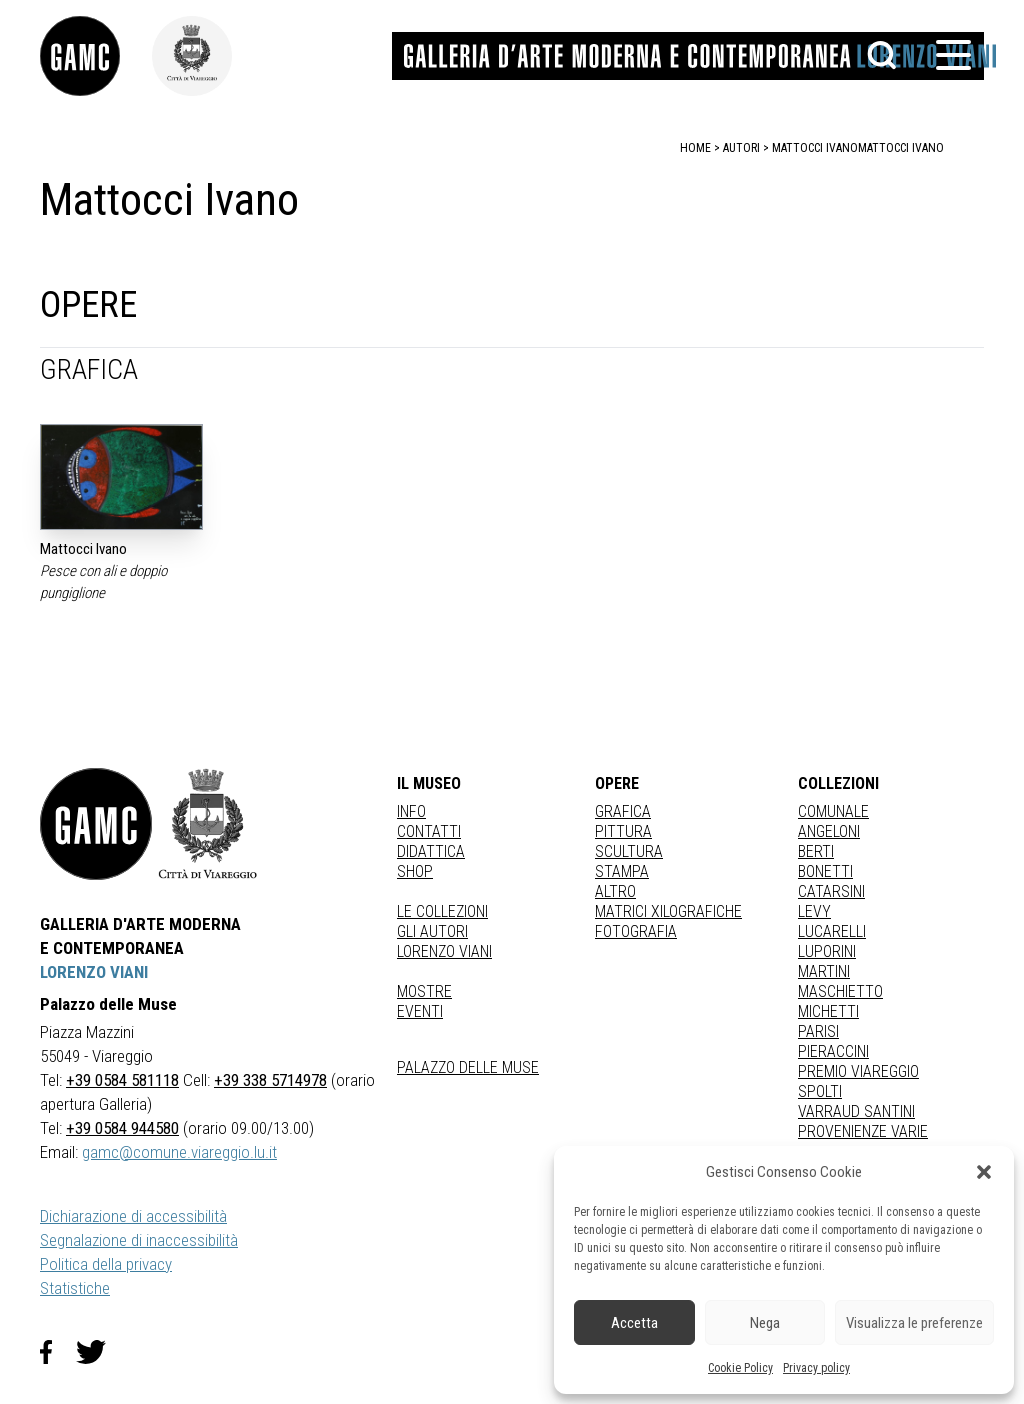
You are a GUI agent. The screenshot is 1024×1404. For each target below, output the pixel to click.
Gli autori (432, 931)
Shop (415, 871)
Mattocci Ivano (901, 148)
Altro (615, 891)
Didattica (431, 851)
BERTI (816, 851)
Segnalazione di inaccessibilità (139, 1240)
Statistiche (75, 1288)
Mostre (424, 991)
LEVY (814, 911)
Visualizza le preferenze (914, 1323)
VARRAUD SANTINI (856, 1111)
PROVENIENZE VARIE (863, 1131)
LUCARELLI (832, 931)
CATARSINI (831, 891)
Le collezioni (442, 911)
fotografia (636, 931)
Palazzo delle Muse (468, 1067)
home (695, 148)
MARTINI (824, 971)
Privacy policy (816, 1368)
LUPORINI (827, 951)
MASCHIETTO (840, 991)
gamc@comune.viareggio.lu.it (179, 1152)
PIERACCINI (833, 1051)
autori (741, 148)
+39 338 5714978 (270, 1080)
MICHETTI (828, 1011)
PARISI (818, 1031)
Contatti (429, 831)
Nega (765, 1323)
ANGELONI (829, 831)
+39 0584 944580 (122, 1128)
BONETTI (825, 871)
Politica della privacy (106, 1264)
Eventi (420, 1011)
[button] (984, 1172)
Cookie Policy (740, 1368)
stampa (622, 871)
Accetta (634, 1323)
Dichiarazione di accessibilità (133, 1216)
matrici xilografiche (668, 911)
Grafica (623, 811)
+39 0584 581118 (122, 1080)
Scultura (629, 851)
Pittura (623, 831)
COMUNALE (833, 811)
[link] (96, 56)
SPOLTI (820, 1091)
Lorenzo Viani (444, 951)
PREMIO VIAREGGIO (858, 1071)
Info (411, 811)
